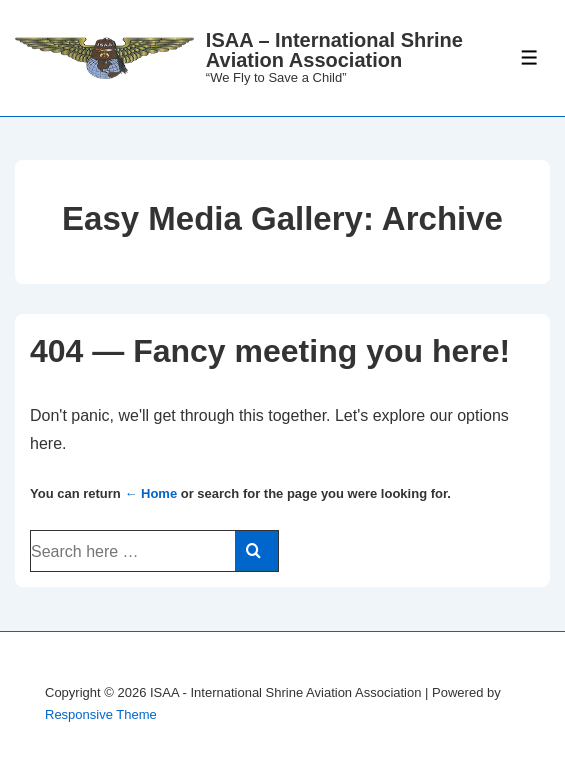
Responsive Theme (101, 714)
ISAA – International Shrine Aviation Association (334, 50)
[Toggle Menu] (529, 57)
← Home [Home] (150, 493)
